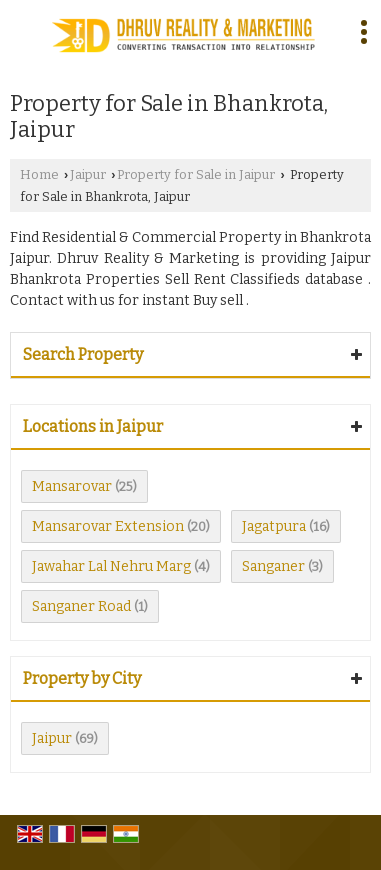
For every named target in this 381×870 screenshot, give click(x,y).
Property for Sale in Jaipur (196, 174)
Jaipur (88, 174)
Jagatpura (274, 526)
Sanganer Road (81, 606)
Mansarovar (72, 486)
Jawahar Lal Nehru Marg (111, 566)
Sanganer (273, 566)
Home (39, 174)
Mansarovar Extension (108, 526)
